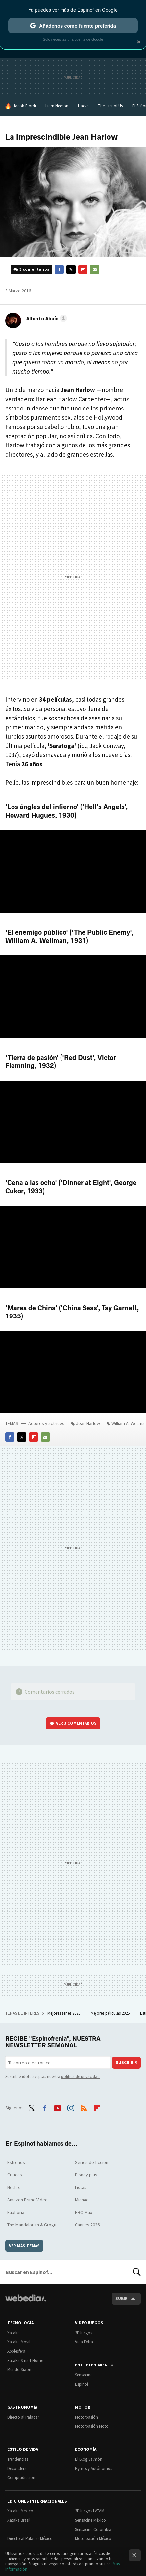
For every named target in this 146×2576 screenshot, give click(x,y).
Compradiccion (21, 2477)
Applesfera (16, 2351)
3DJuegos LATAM (89, 2511)
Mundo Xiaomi (20, 2369)
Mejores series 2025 (64, 2013)
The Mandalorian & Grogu (31, 2225)
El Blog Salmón (88, 2459)
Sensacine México (90, 2520)
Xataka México (20, 2511)
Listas (80, 2187)
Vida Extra (84, 2342)
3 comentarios (34, 269)
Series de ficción (91, 2162)
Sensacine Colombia (93, 2529)
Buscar (137, 2272)
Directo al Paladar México (30, 2538)
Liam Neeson (56, 106)
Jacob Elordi (24, 106)
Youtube (57, 2107)
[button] (45, 318)
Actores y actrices (46, 1423)
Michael (82, 2200)
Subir (121, 2298)
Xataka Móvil (18, 2342)
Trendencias (17, 2459)
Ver (76, 1723)
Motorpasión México (93, 2538)
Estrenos (16, 2162)
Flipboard (82, 269)
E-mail (94, 269)
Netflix (13, 2187)
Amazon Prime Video (27, 2200)
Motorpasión (86, 2417)
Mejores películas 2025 (111, 2013)
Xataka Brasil (18, 2520)
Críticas (14, 2175)
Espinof (81, 2384)
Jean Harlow (88, 1423)
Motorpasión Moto (92, 2426)
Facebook (59, 269)
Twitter (71, 269)
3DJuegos (83, 2332)
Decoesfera (17, 2468)
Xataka (13, 2332)
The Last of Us (110, 106)
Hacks (83, 106)
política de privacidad (80, 2076)
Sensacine (83, 2375)
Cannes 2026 (87, 2225)
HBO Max (83, 2212)
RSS (84, 2107)
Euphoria (15, 2212)
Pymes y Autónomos (93, 2468)
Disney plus (86, 2175)
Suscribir (126, 2062)
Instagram (70, 2107)
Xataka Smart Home (25, 2360)
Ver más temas (24, 2246)
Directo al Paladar (23, 2417)
